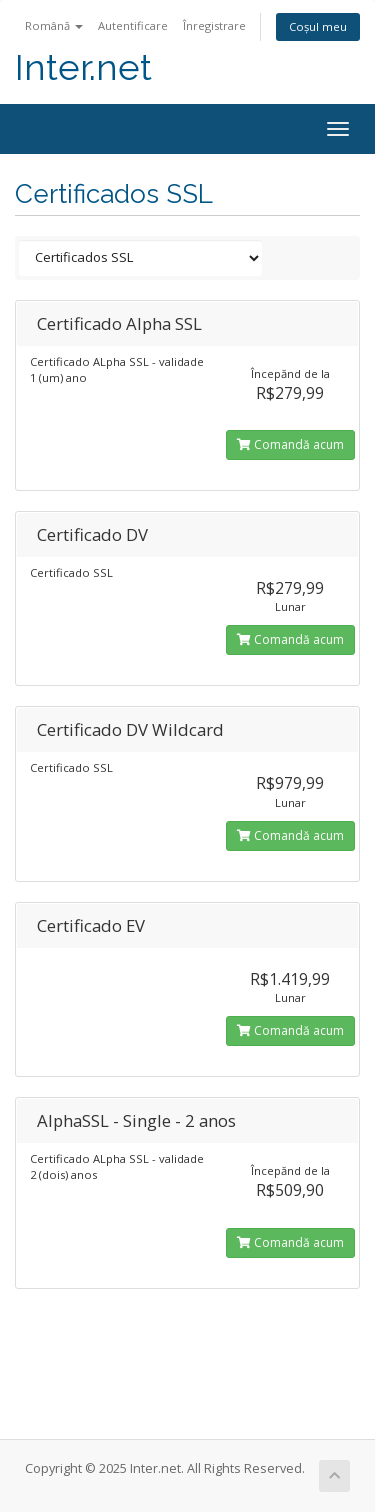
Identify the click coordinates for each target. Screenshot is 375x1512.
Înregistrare (214, 25)
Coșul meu (318, 26)
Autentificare (133, 25)
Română (54, 25)
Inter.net (83, 67)
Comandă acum (290, 444)
